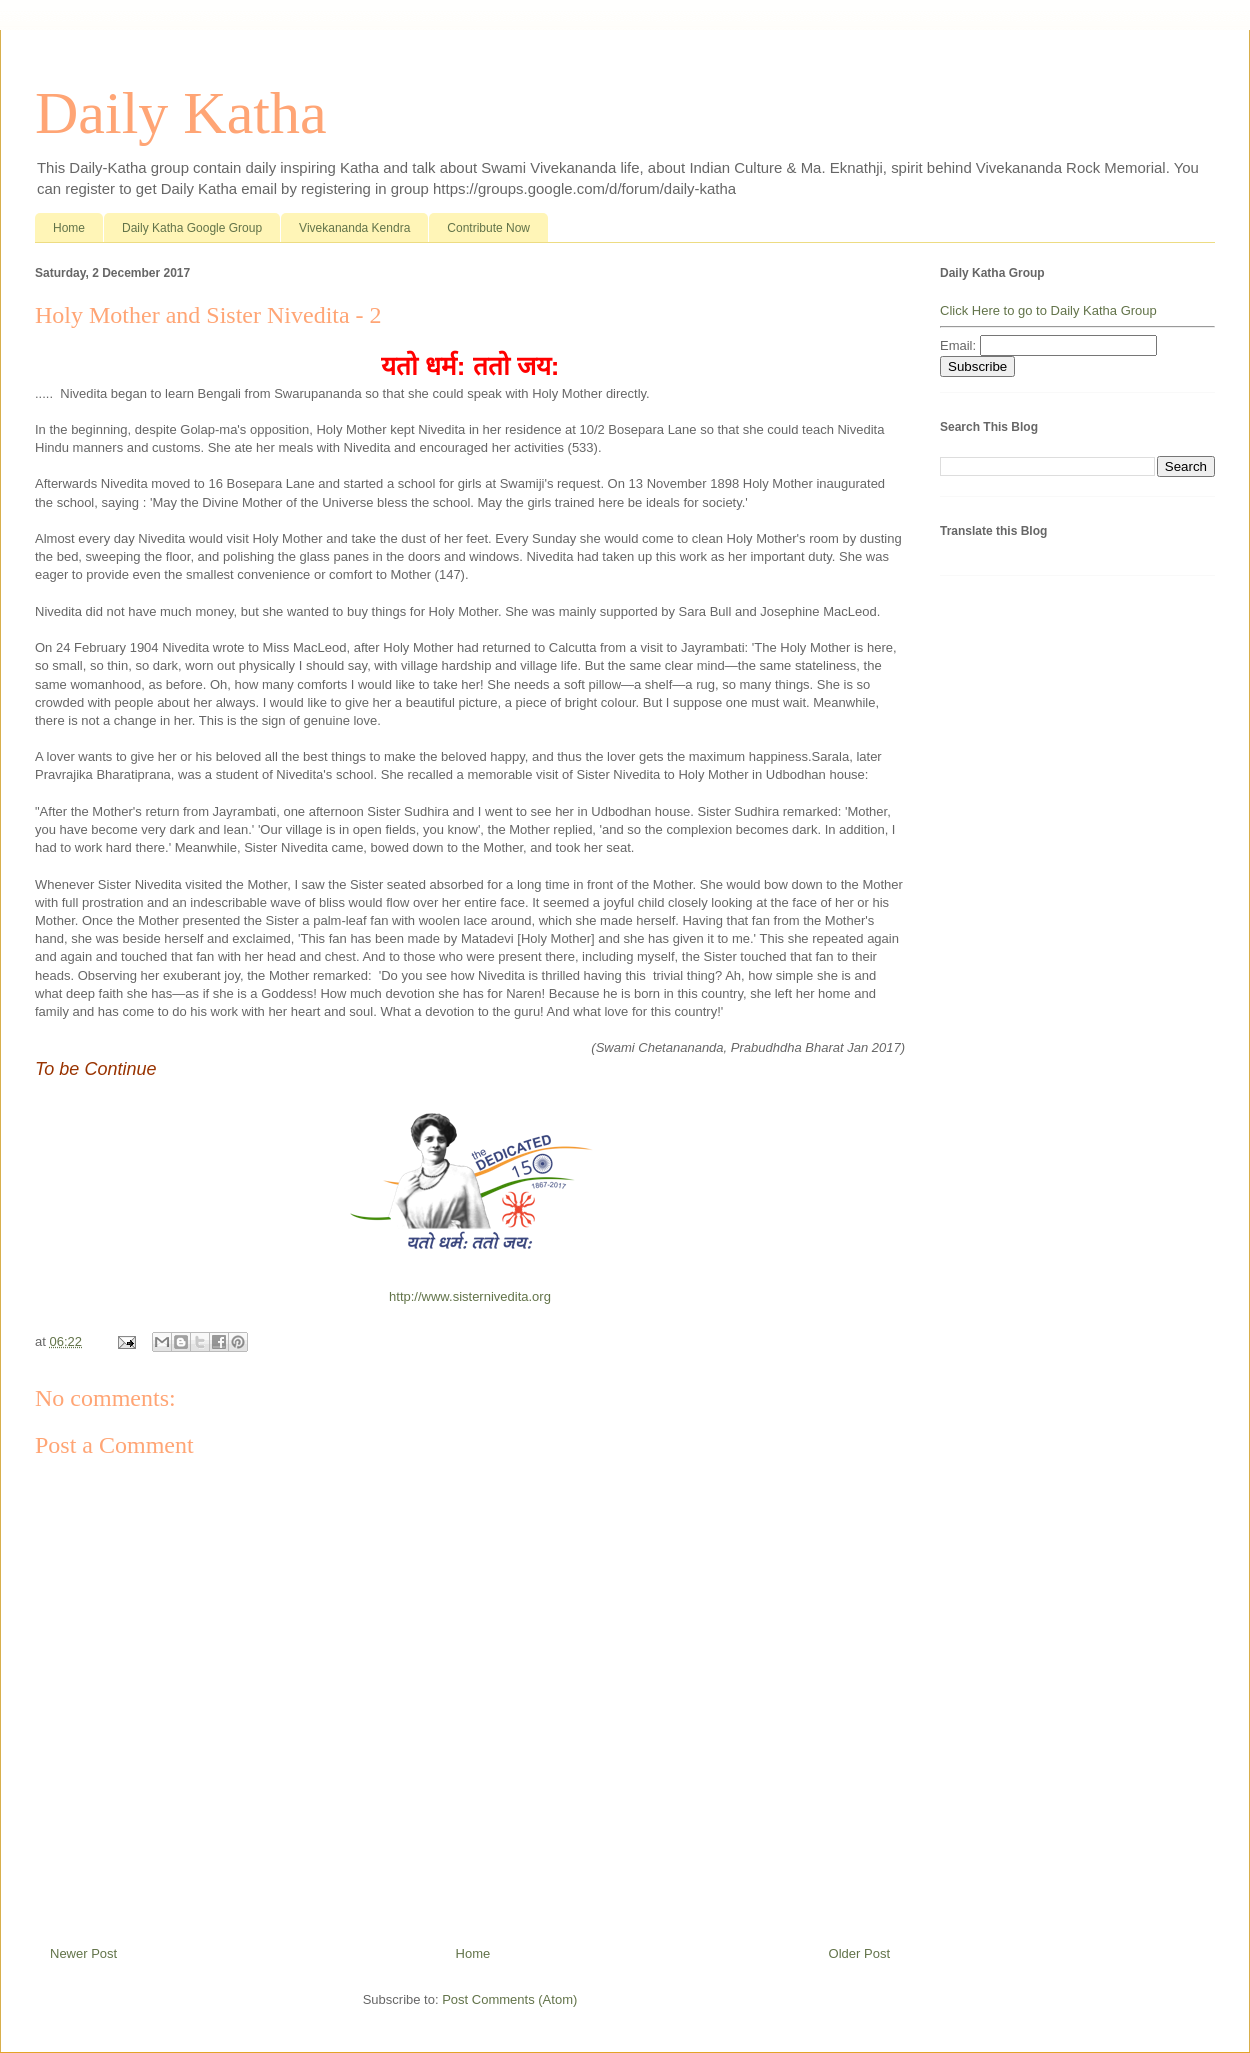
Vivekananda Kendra (354, 228)
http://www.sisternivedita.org (470, 1296)
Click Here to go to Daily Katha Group (1048, 310)
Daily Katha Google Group (192, 228)
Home (69, 228)
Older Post (859, 1953)
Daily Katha (181, 113)
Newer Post (83, 1953)
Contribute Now (488, 228)
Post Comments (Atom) (509, 1999)
